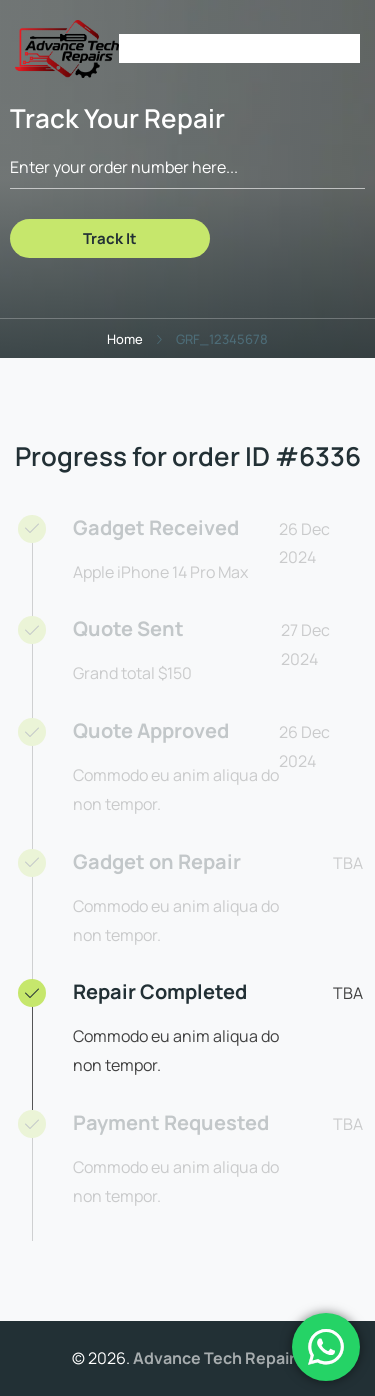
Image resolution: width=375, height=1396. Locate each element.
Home (125, 339)
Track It (110, 238)
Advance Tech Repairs (218, 1358)
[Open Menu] (350, 48)
